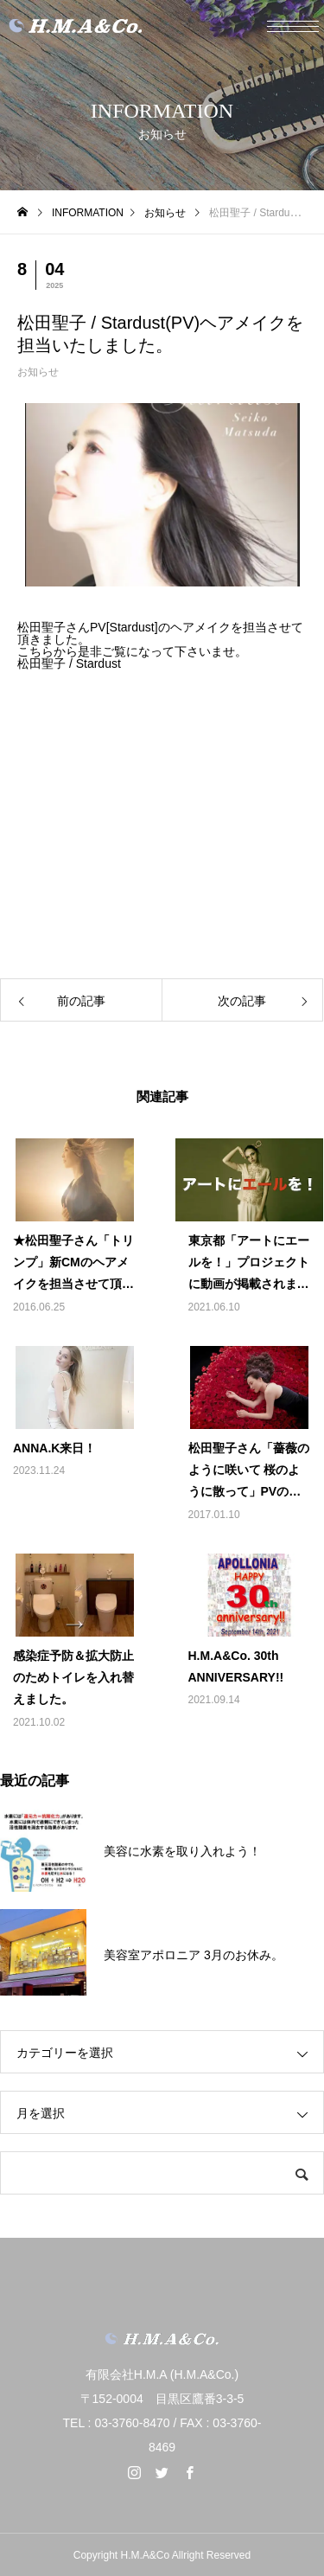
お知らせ (38, 372)
